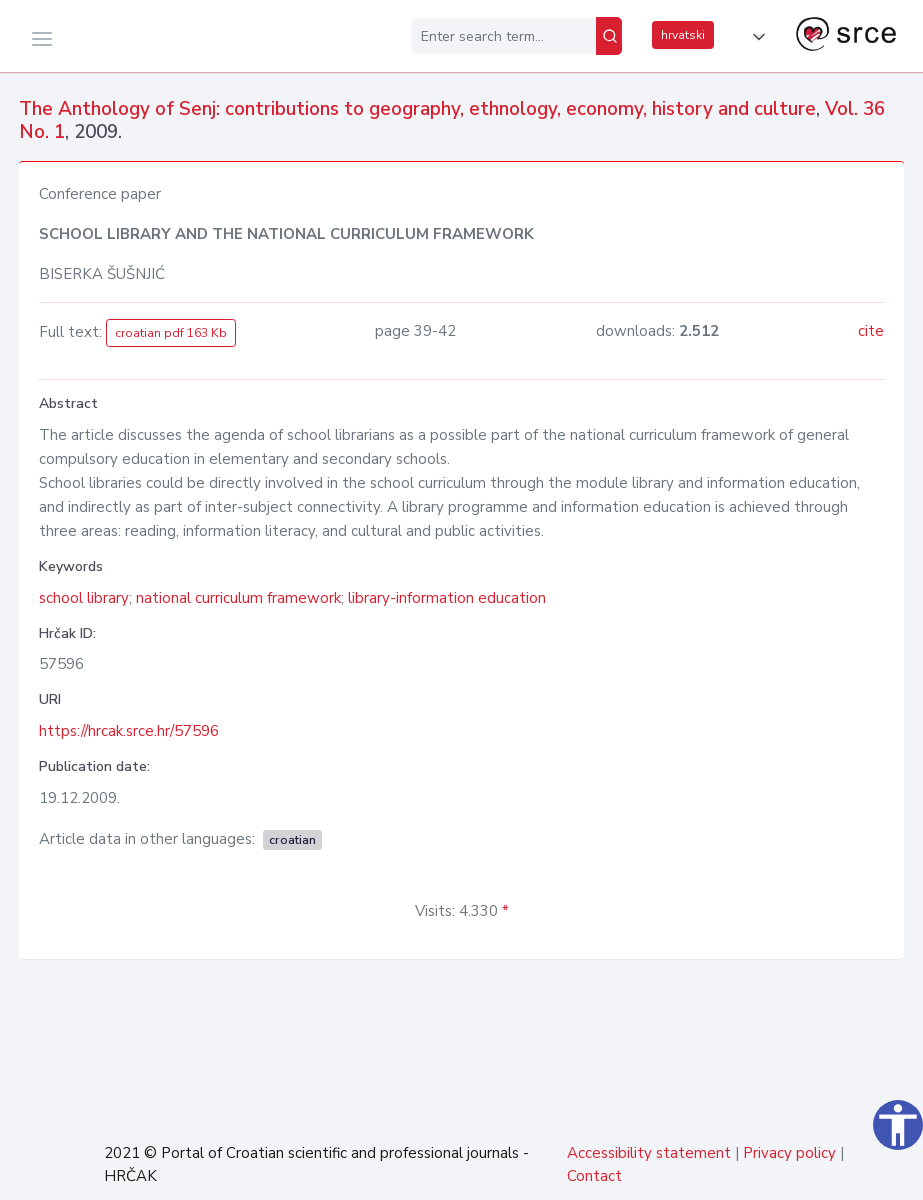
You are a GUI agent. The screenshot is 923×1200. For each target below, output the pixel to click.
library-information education (447, 598)
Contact (594, 1176)
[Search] (609, 36)
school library (84, 598)
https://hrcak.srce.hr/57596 (129, 731)
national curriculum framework (238, 598)
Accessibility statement (649, 1153)
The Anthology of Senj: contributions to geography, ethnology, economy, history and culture (417, 109)
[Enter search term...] (503, 36)
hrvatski (683, 35)
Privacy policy (789, 1153)
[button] (755, 37)
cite (871, 331)
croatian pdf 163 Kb (171, 333)
